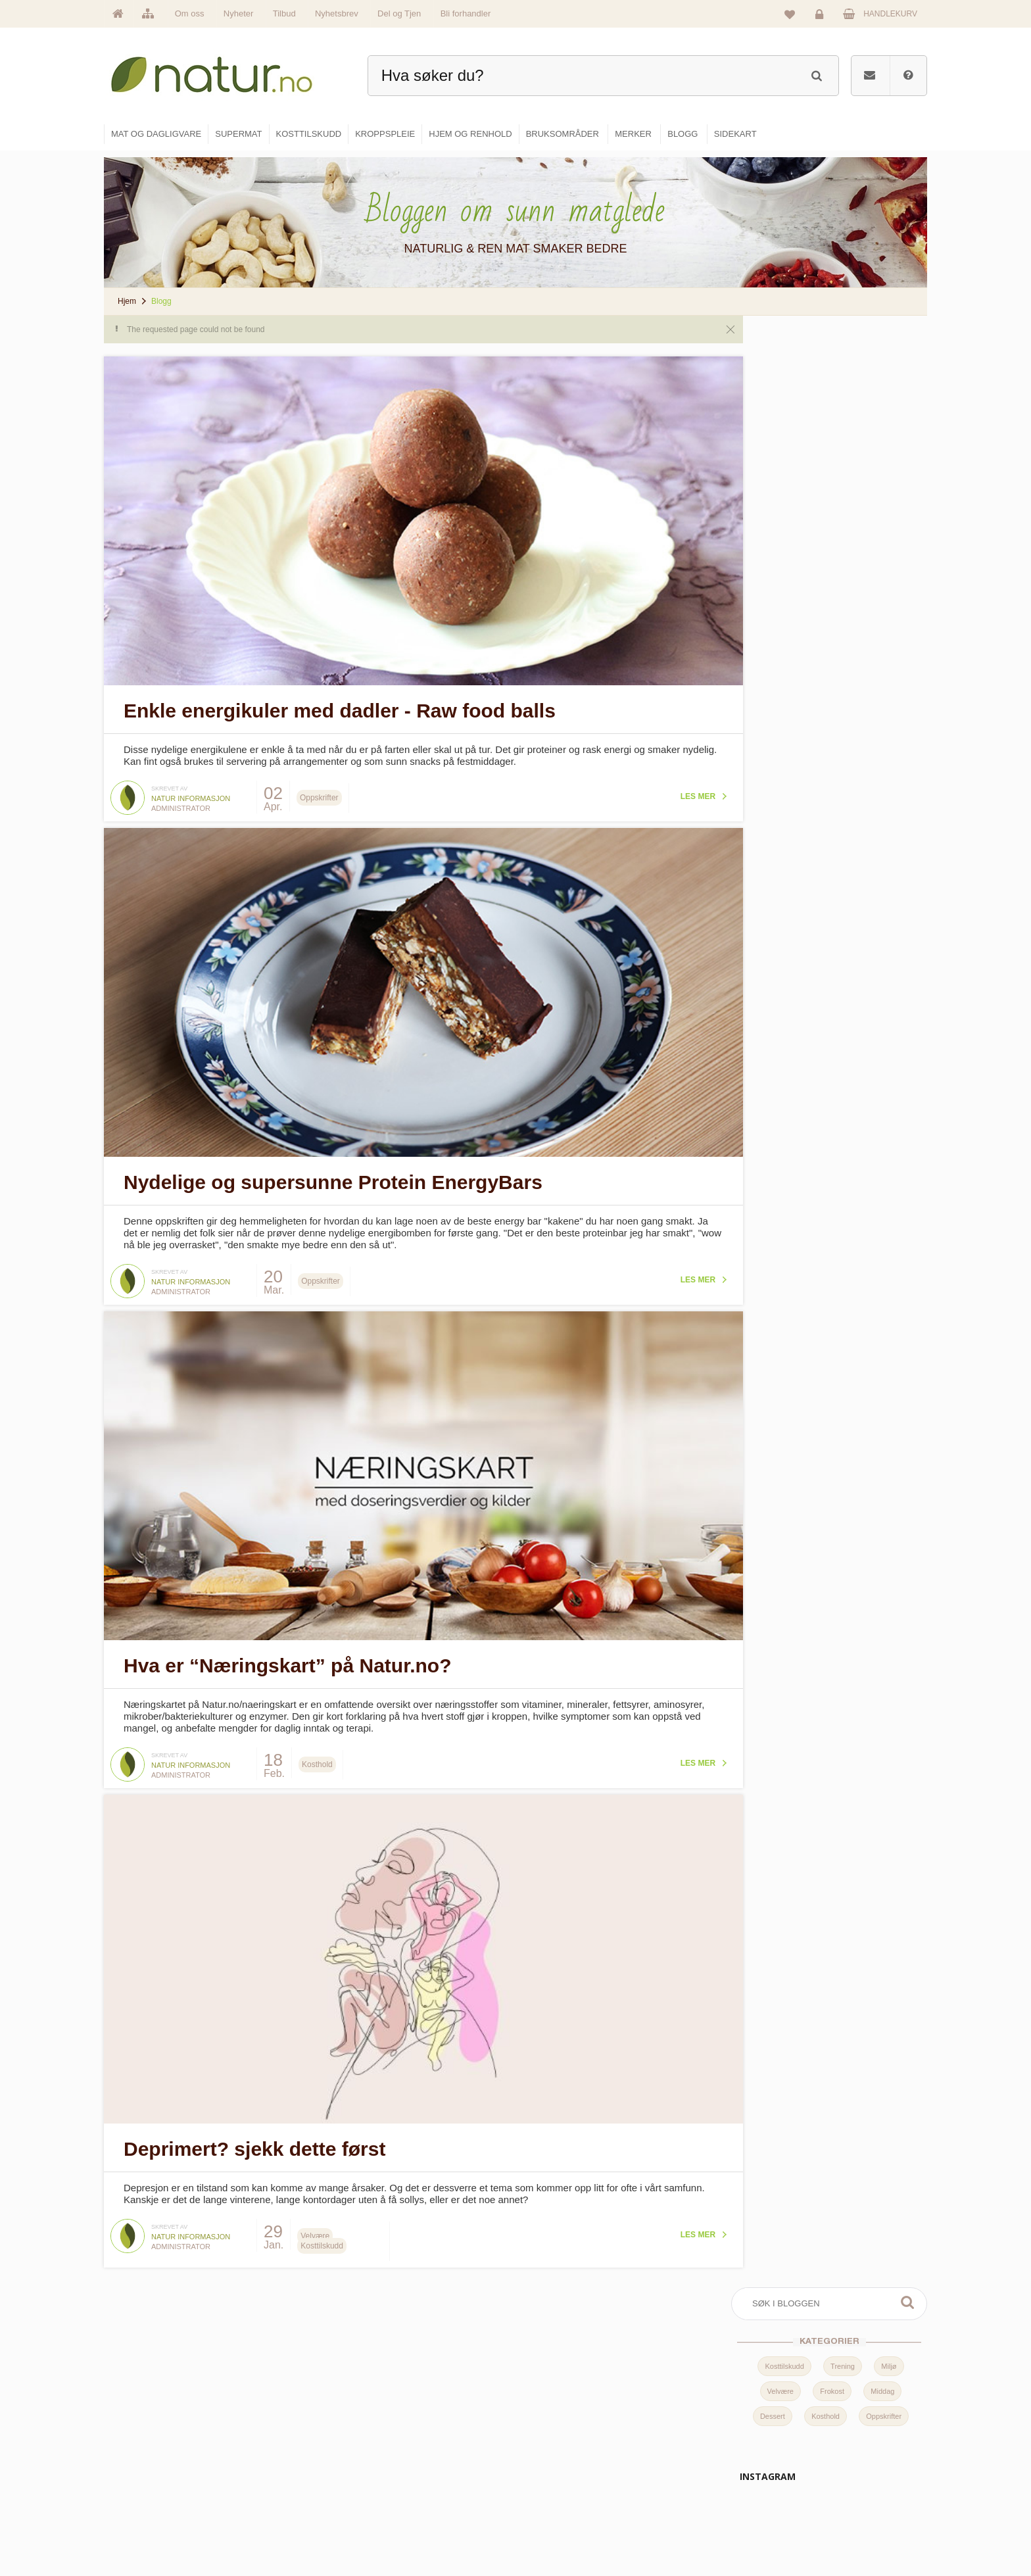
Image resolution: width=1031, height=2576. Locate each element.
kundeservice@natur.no (235, 2492)
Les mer (673, 790)
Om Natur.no (415, 2443)
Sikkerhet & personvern (846, 2528)
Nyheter (239, 13)
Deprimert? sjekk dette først (254, 2126)
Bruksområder (696, 2443)
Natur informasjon (190, 792)
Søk (907, 343)
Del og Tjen (399, 13)
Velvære (780, 433)
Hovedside (412, 2414)
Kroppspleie (553, 2499)
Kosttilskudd (784, 408)
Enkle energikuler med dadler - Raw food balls (340, 705)
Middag (882, 433)
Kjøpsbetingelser (834, 2499)
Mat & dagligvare (562, 2414)
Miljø (888, 408)
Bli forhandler (466, 13)
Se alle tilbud (416, 2528)
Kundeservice (829, 2471)
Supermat (550, 2443)
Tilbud (284, 13)
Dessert (772, 458)
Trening (842, 408)
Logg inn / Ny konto (839, 2414)
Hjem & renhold (560, 2528)
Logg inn (821, 17)
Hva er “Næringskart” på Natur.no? (287, 1648)
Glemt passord (830, 2443)
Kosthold (825, 458)
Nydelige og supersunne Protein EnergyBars (333, 1170)
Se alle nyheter (419, 2499)
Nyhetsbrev (336, 13)
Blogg (682, 2414)
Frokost (832, 433)
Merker (405, 2471)
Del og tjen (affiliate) (707, 2499)
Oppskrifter (883, 458)
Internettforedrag (701, 2471)
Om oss (189, 13)
